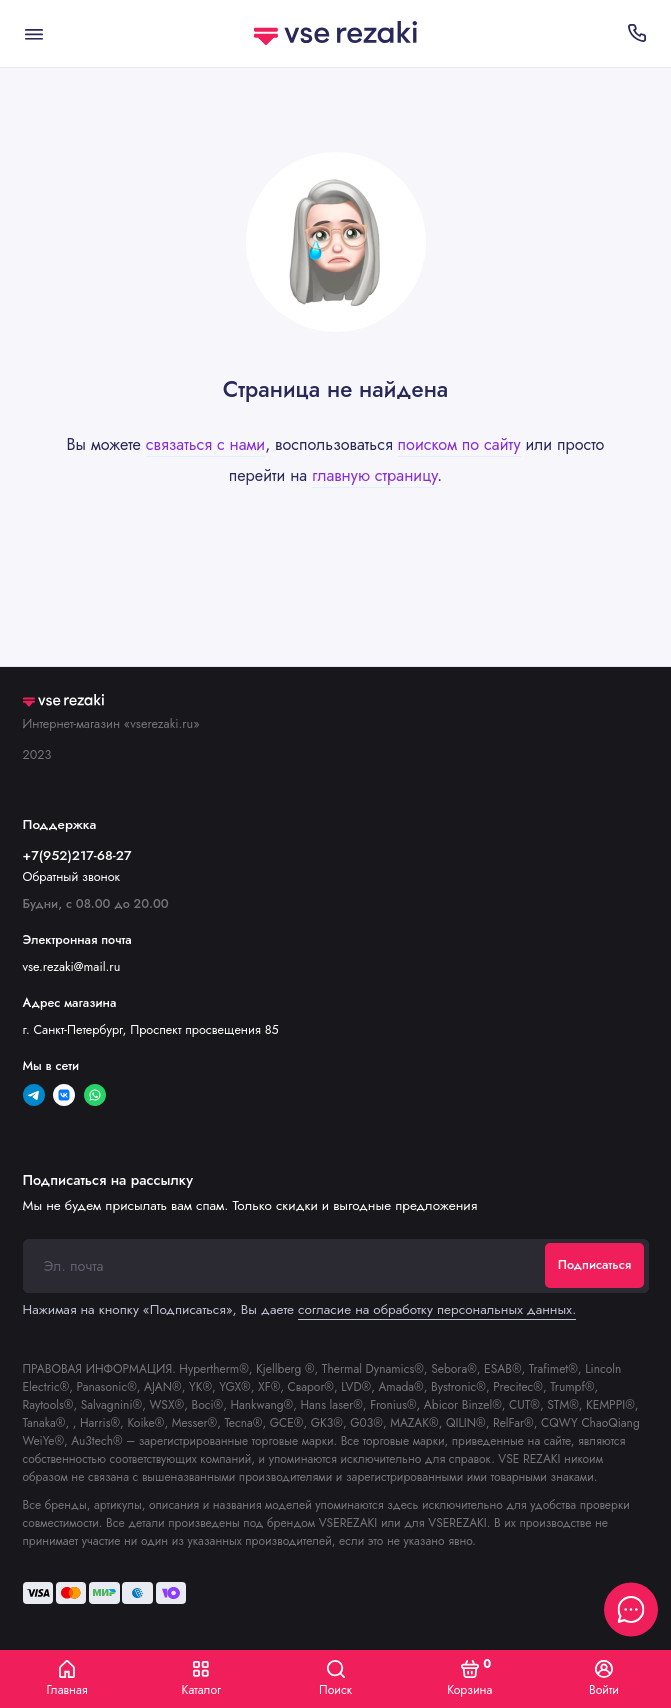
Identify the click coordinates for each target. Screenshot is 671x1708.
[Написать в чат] (631, 1609)
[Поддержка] (638, 33)
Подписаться (594, 1265)
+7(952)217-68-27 (77, 855)
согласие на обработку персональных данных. (437, 1309)
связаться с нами (205, 444)
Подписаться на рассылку (108, 1180)
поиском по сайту (459, 444)
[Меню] (34, 33)
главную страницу (374, 475)
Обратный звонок (72, 877)
